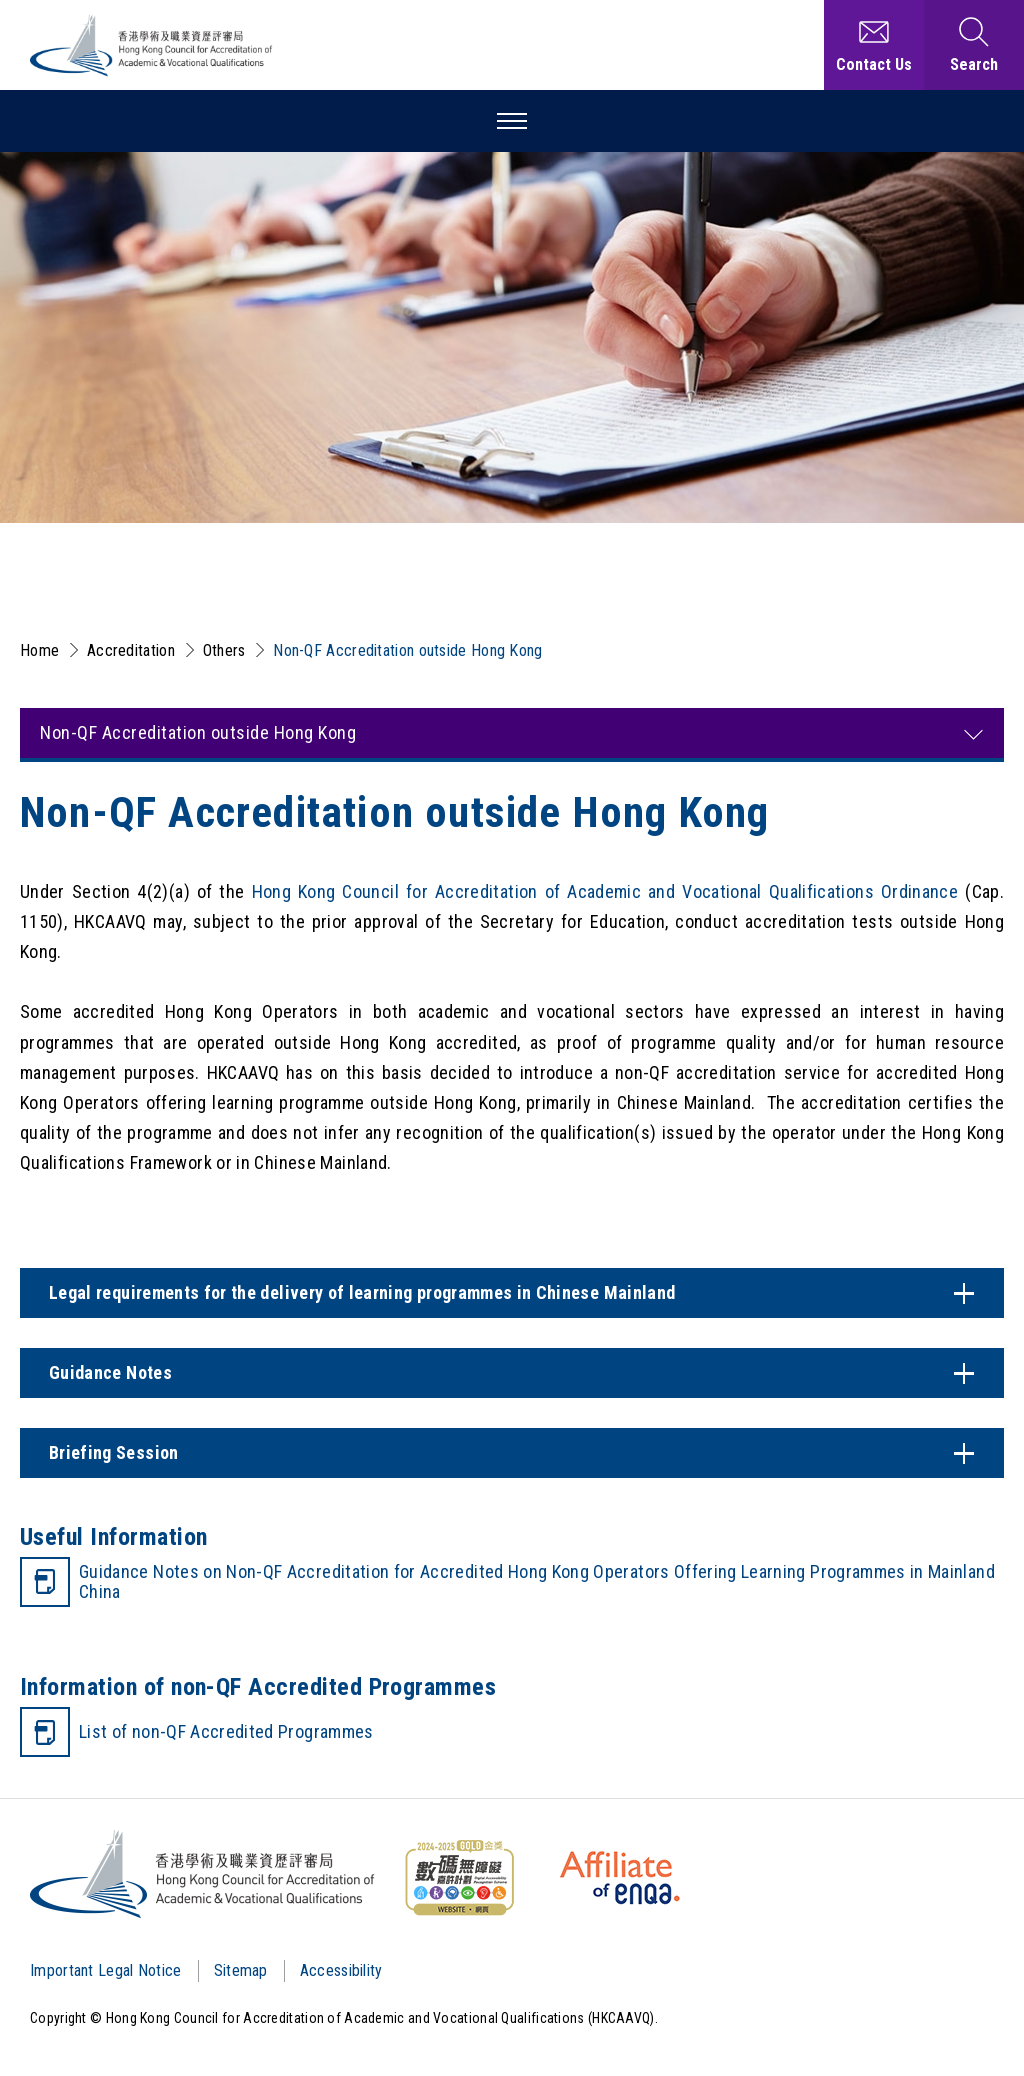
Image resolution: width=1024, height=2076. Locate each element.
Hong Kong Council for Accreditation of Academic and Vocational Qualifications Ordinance (605, 891)
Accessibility (341, 1970)
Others (224, 650)
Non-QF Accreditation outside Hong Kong (407, 650)
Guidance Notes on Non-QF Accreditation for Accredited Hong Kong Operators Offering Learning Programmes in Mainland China (537, 1581)
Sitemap (241, 1970)
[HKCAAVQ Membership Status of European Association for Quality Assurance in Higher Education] (620, 1878)
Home (39, 650)
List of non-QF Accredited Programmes (226, 1731)
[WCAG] (459, 1878)
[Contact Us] (874, 45)
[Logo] (203, 1874)
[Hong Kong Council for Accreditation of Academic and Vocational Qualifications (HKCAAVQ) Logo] (152, 45)
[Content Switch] (512, 1293)
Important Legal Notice (106, 1970)
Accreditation (131, 650)
